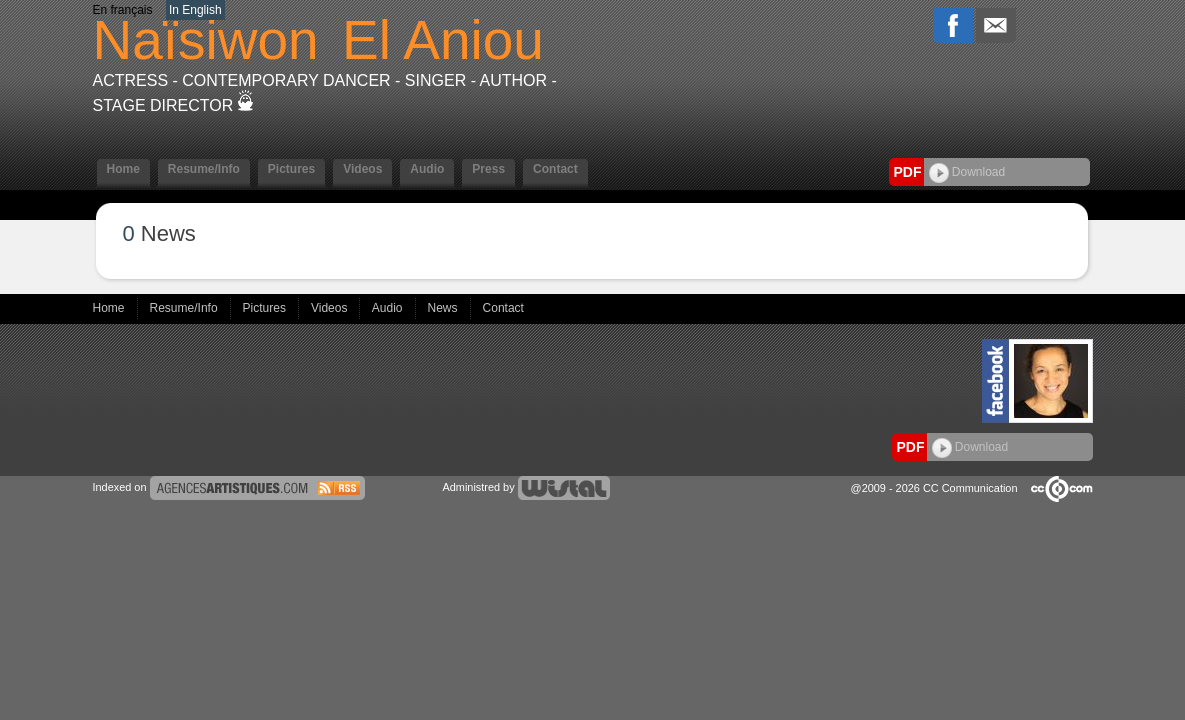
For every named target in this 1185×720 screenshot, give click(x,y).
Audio (427, 169)
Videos (362, 169)
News (444, 308)
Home (123, 169)
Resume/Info (204, 169)
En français (123, 10)
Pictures (291, 169)
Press (488, 169)
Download (967, 172)
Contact (555, 169)
